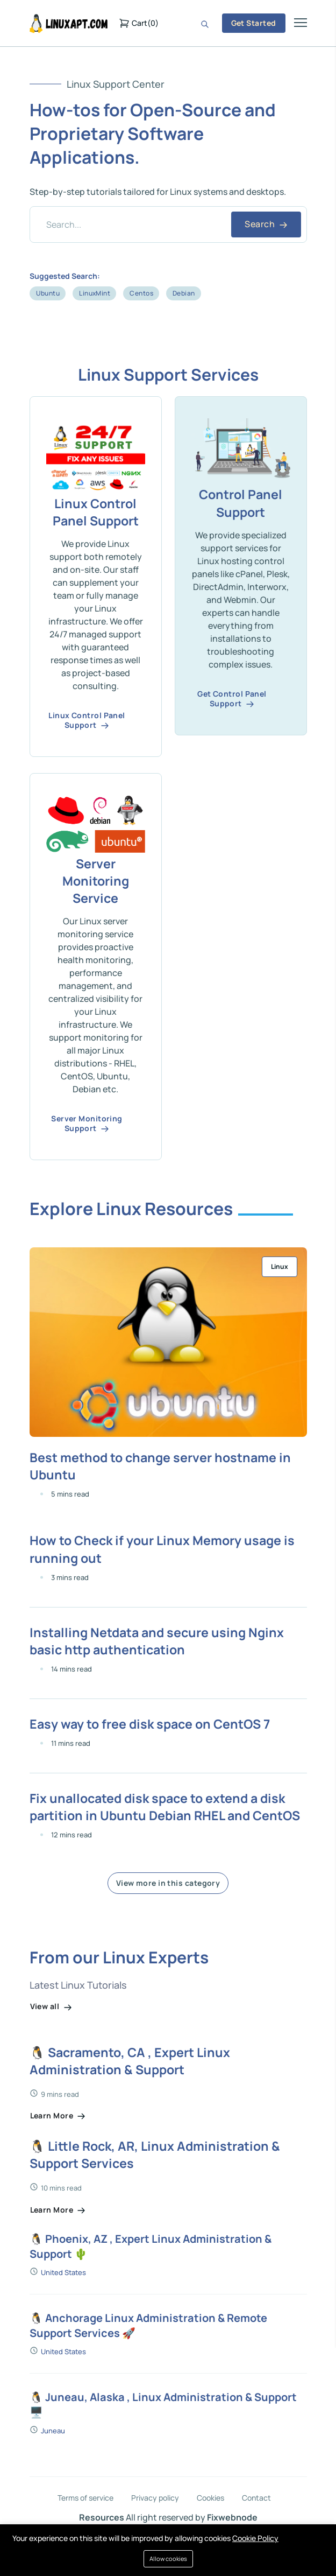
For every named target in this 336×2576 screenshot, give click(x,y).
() (139, 23)
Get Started (253, 23)
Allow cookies (168, 2558)
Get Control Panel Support (232, 700)
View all (51, 2039)
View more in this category (168, 1916)
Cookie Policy (255, 2538)
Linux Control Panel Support (86, 722)
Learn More (58, 2150)
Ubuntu (48, 293)
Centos (141, 293)
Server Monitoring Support (87, 1129)
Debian (184, 293)
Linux (279, 1271)
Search (266, 224)
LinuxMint (94, 293)
